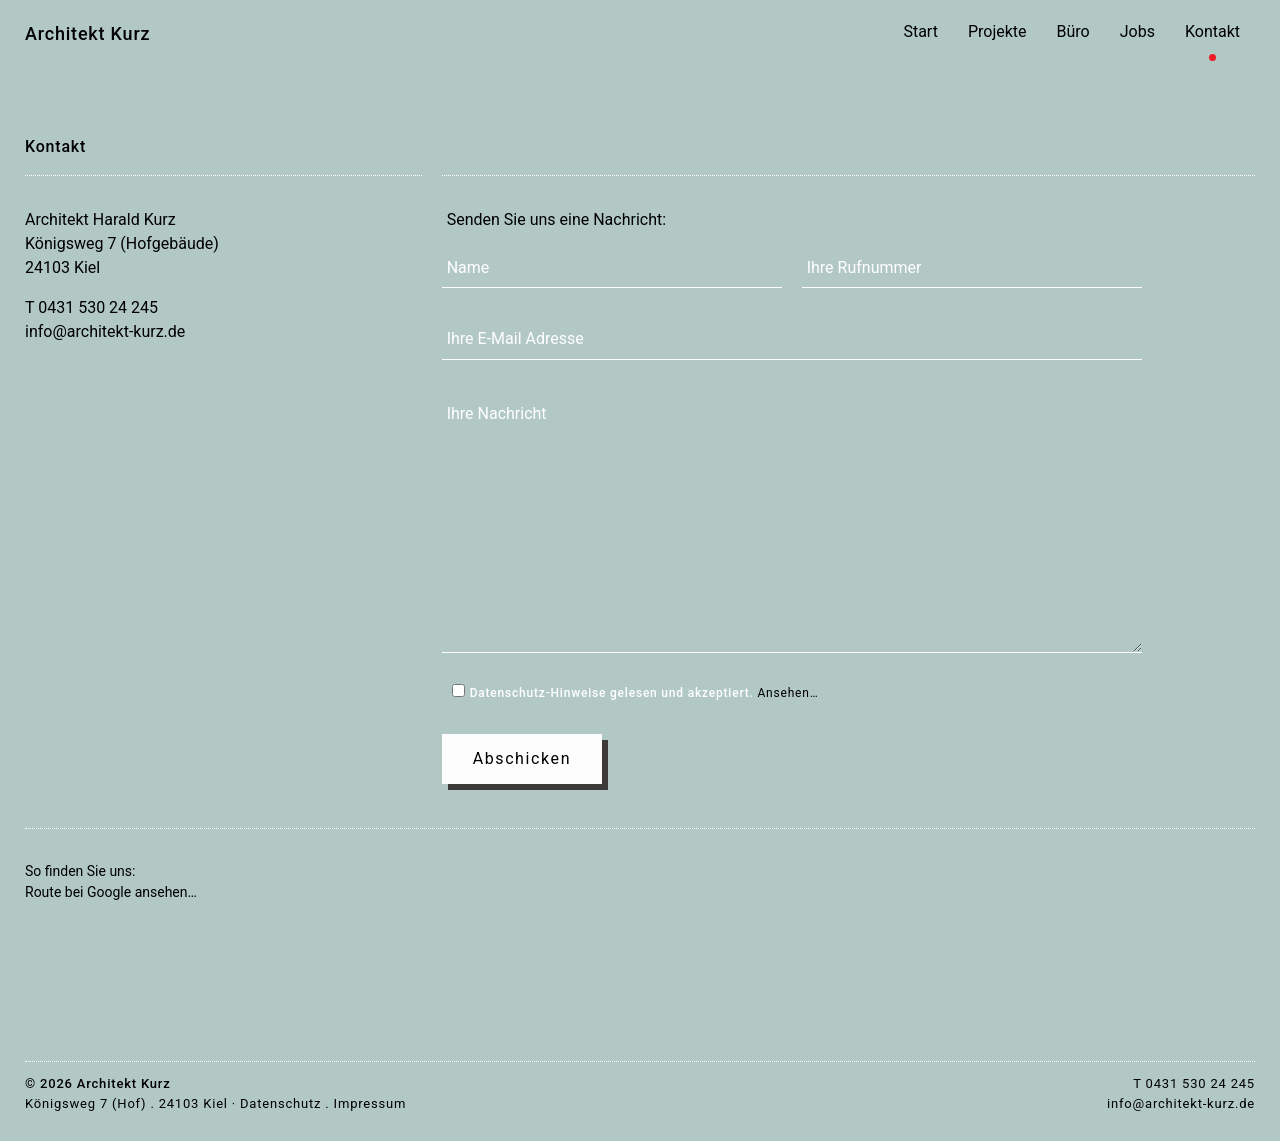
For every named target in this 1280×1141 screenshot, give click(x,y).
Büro (1073, 31)
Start (920, 31)
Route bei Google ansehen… (111, 892)
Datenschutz (280, 1103)
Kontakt (1212, 31)
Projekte (997, 31)
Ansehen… (787, 693)
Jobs (1137, 31)
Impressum (370, 1103)
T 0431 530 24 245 (91, 307)
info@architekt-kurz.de (105, 331)
